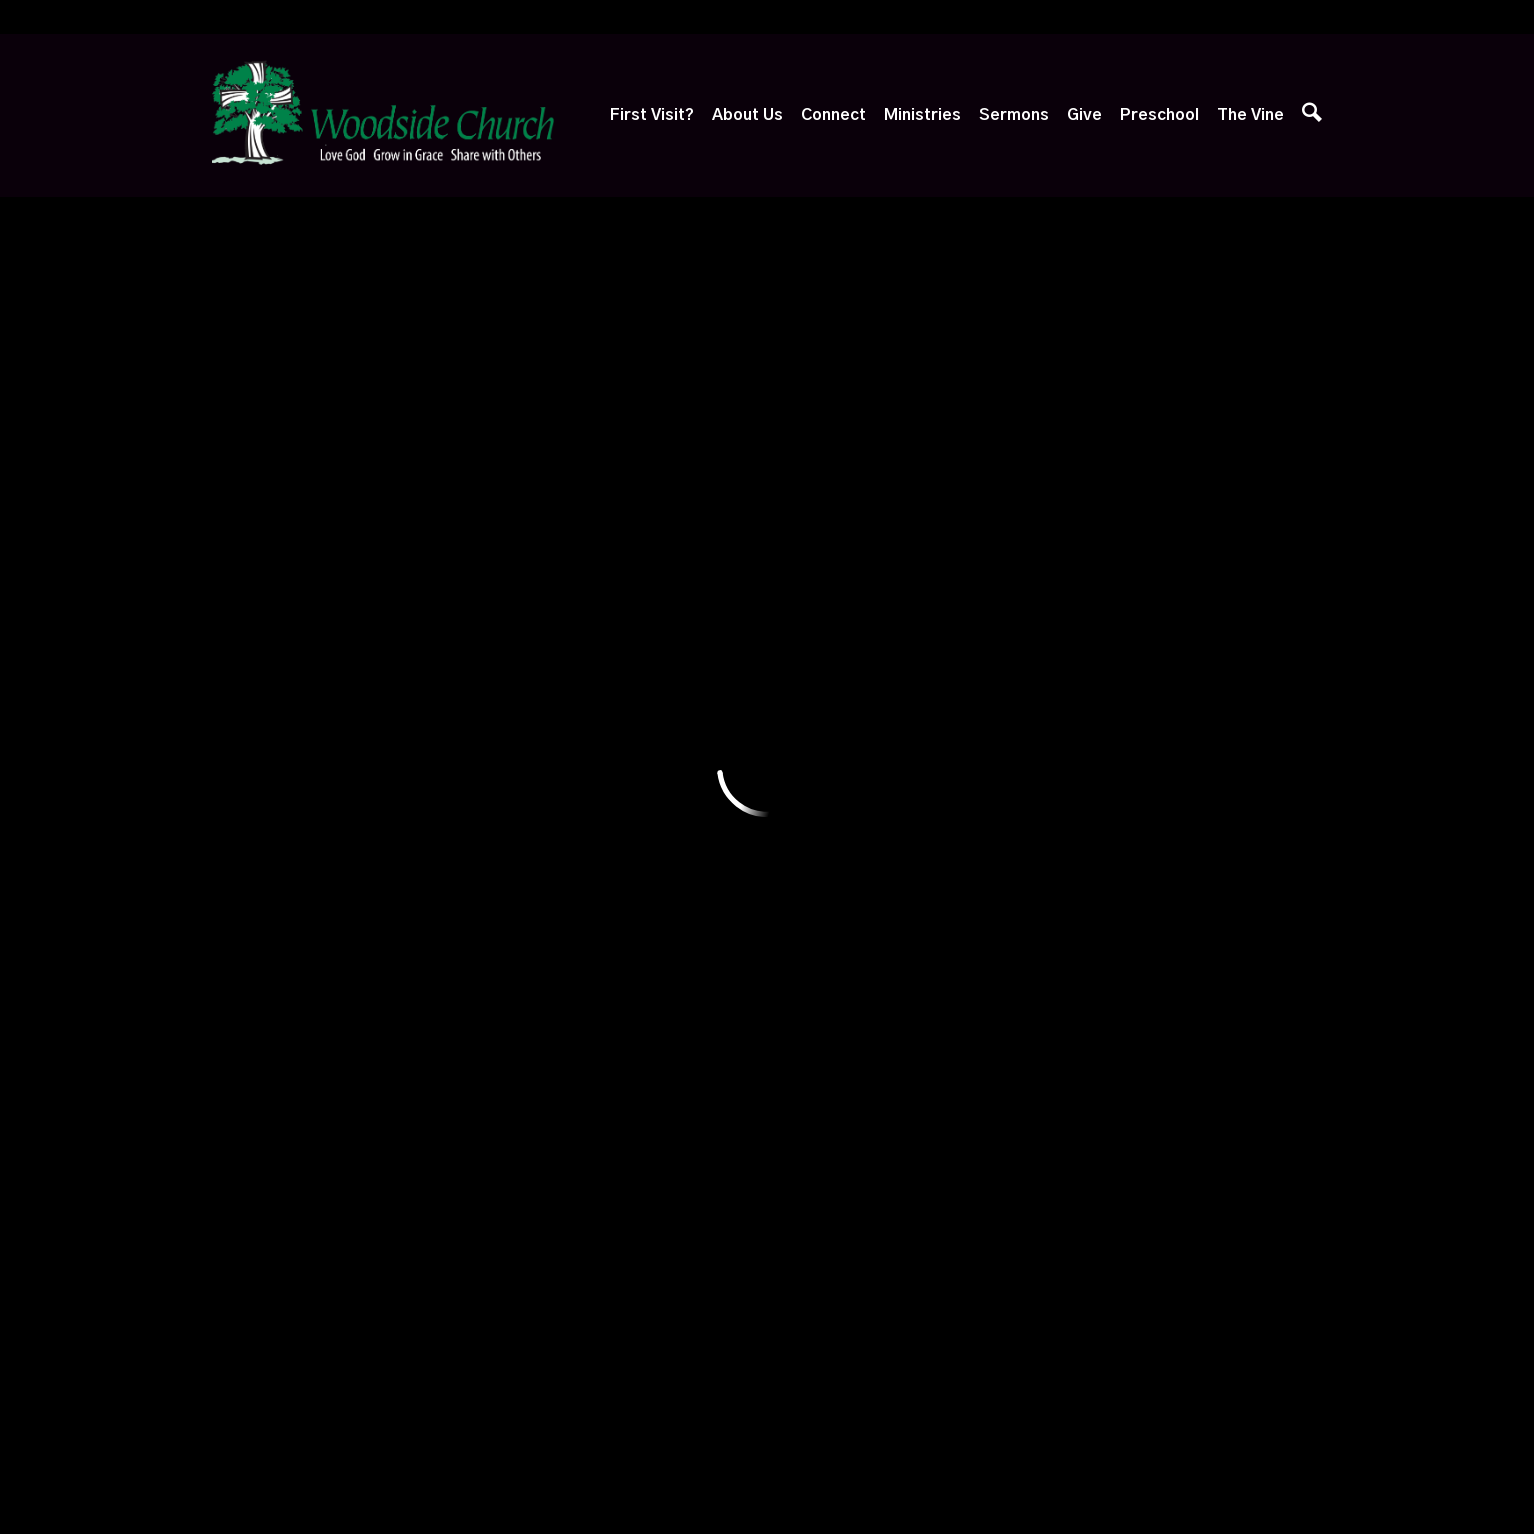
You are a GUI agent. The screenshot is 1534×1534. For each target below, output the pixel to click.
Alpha (516, 844)
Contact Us (397, 1052)
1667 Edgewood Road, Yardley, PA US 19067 (679, 1341)
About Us (747, 115)
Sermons (1014, 115)
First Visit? (652, 115)
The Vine (1250, 115)
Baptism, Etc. (407, 1007)
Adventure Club (688, 799)
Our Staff (390, 844)
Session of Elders (418, 961)
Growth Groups (548, 890)
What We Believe (418, 799)
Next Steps (260, 844)
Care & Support (550, 936)
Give (1084, 115)
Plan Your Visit (268, 799)
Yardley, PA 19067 (481, 464)
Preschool (1159, 115)
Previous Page (321, 571)
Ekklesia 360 (767, 1479)
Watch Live (813, 799)
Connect (833, 115)
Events (520, 799)
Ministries (922, 115)
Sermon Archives (832, 987)
